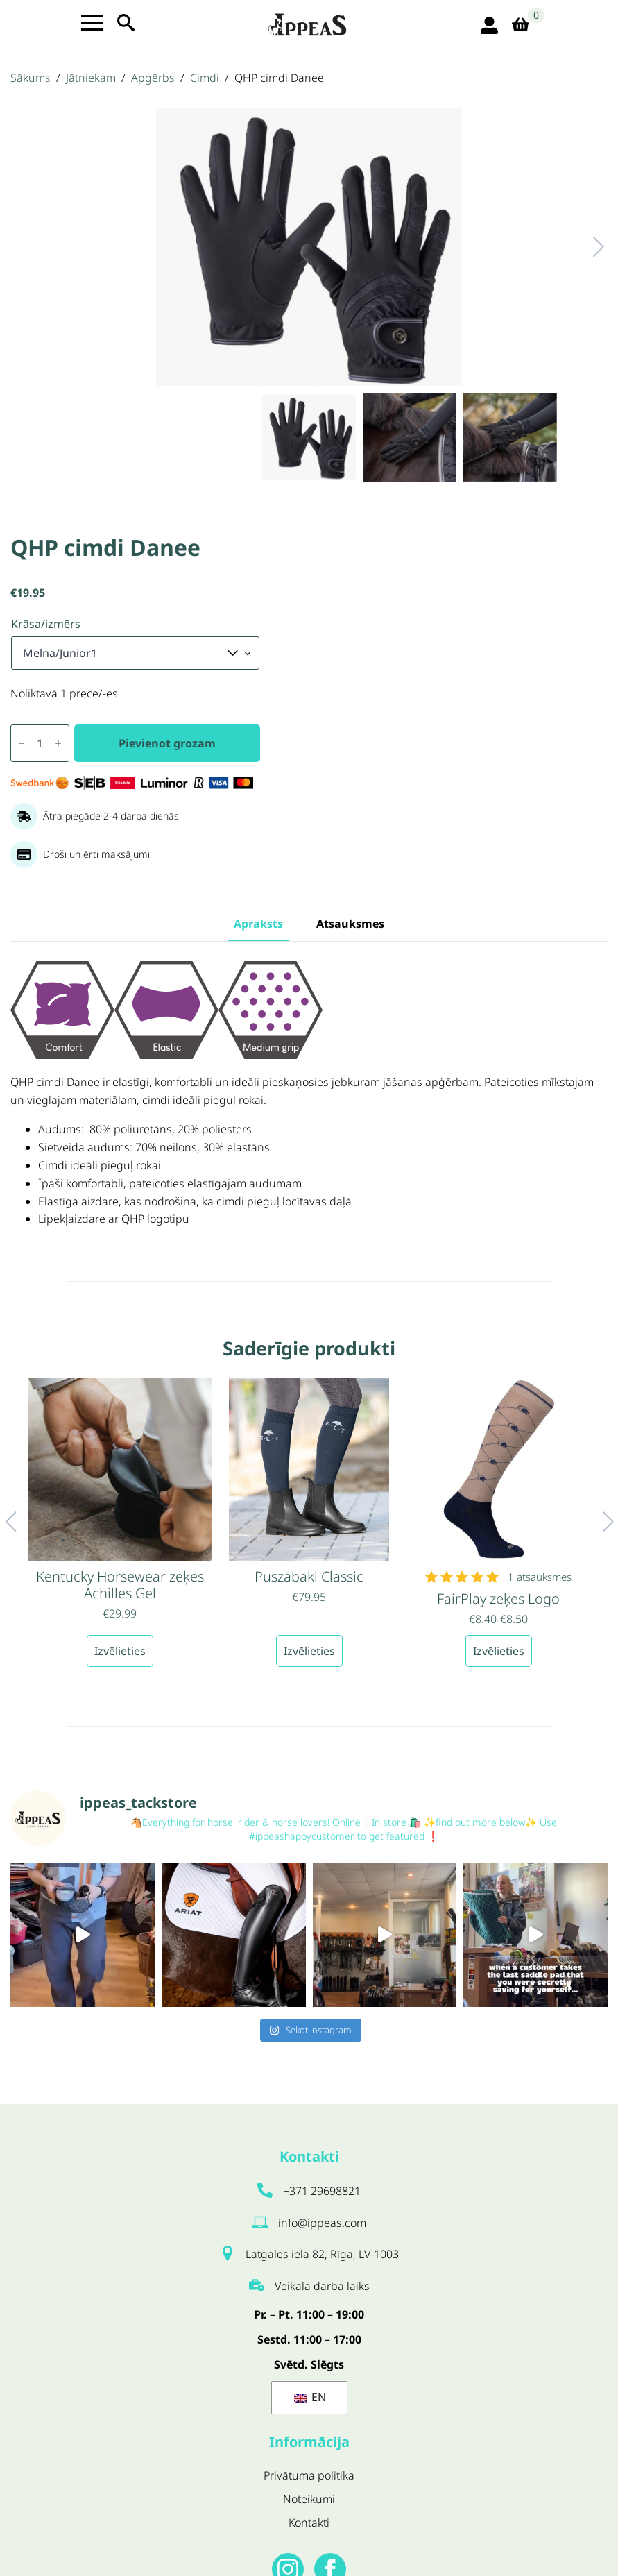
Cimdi (204, 77)
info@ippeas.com (322, 2222)
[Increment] (58, 743)
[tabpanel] (309, 1093)
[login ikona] (489, 25)
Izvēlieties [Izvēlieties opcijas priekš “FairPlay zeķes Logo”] (498, 1651)
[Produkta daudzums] (39, 743)
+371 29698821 (322, 2190)
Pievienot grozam (167, 743)
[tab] (258, 923)
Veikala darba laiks (322, 2286)
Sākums (30, 77)
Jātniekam (91, 77)
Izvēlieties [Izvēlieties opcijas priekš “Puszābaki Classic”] (309, 1651)
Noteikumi (309, 2499)
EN (310, 2397)
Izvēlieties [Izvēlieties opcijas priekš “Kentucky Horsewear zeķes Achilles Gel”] (120, 1651)
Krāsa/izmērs (45, 623)
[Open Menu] (92, 23)
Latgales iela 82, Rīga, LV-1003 (322, 2254)
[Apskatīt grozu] (525, 25)
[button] (584, 247)
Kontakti (309, 2522)
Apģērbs (153, 77)
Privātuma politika (309, 2475)
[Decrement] (21, 743)
